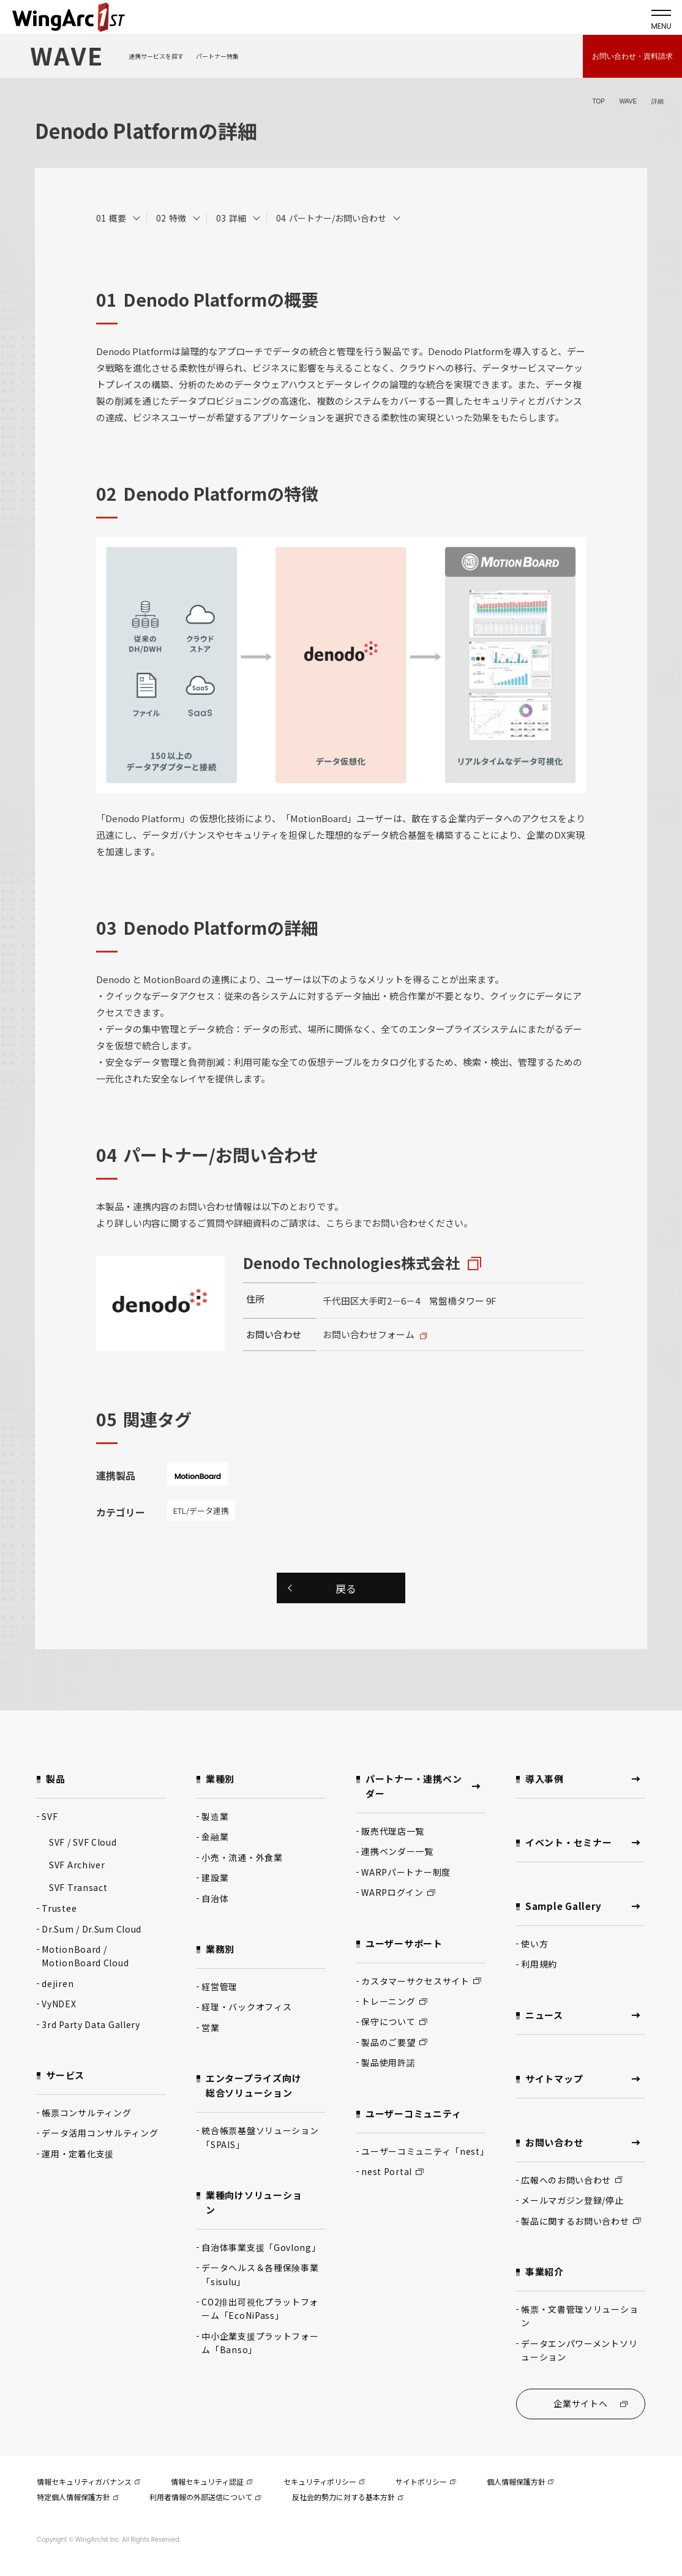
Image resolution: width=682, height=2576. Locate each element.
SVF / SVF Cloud (83, 1842)
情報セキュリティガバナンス (88, 2481)
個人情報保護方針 (520, 2481)
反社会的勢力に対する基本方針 (347, 2497)
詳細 (237, 218)
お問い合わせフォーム (368, 1334)
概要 (117, 218)
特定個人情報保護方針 (78, 2497)
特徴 (177, 218)
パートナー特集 (217, 56)
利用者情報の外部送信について (205, 2497)
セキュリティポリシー (324, 2481)
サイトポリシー (425, 2481)
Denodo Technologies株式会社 (351, 1262)
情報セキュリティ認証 (211, 2481)
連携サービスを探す (156, 56)
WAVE (628, 101)
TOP (598, 101)
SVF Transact (78, 1887)
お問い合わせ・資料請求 (632, 56)
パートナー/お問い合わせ (337, 218)
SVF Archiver (77, 1865)
